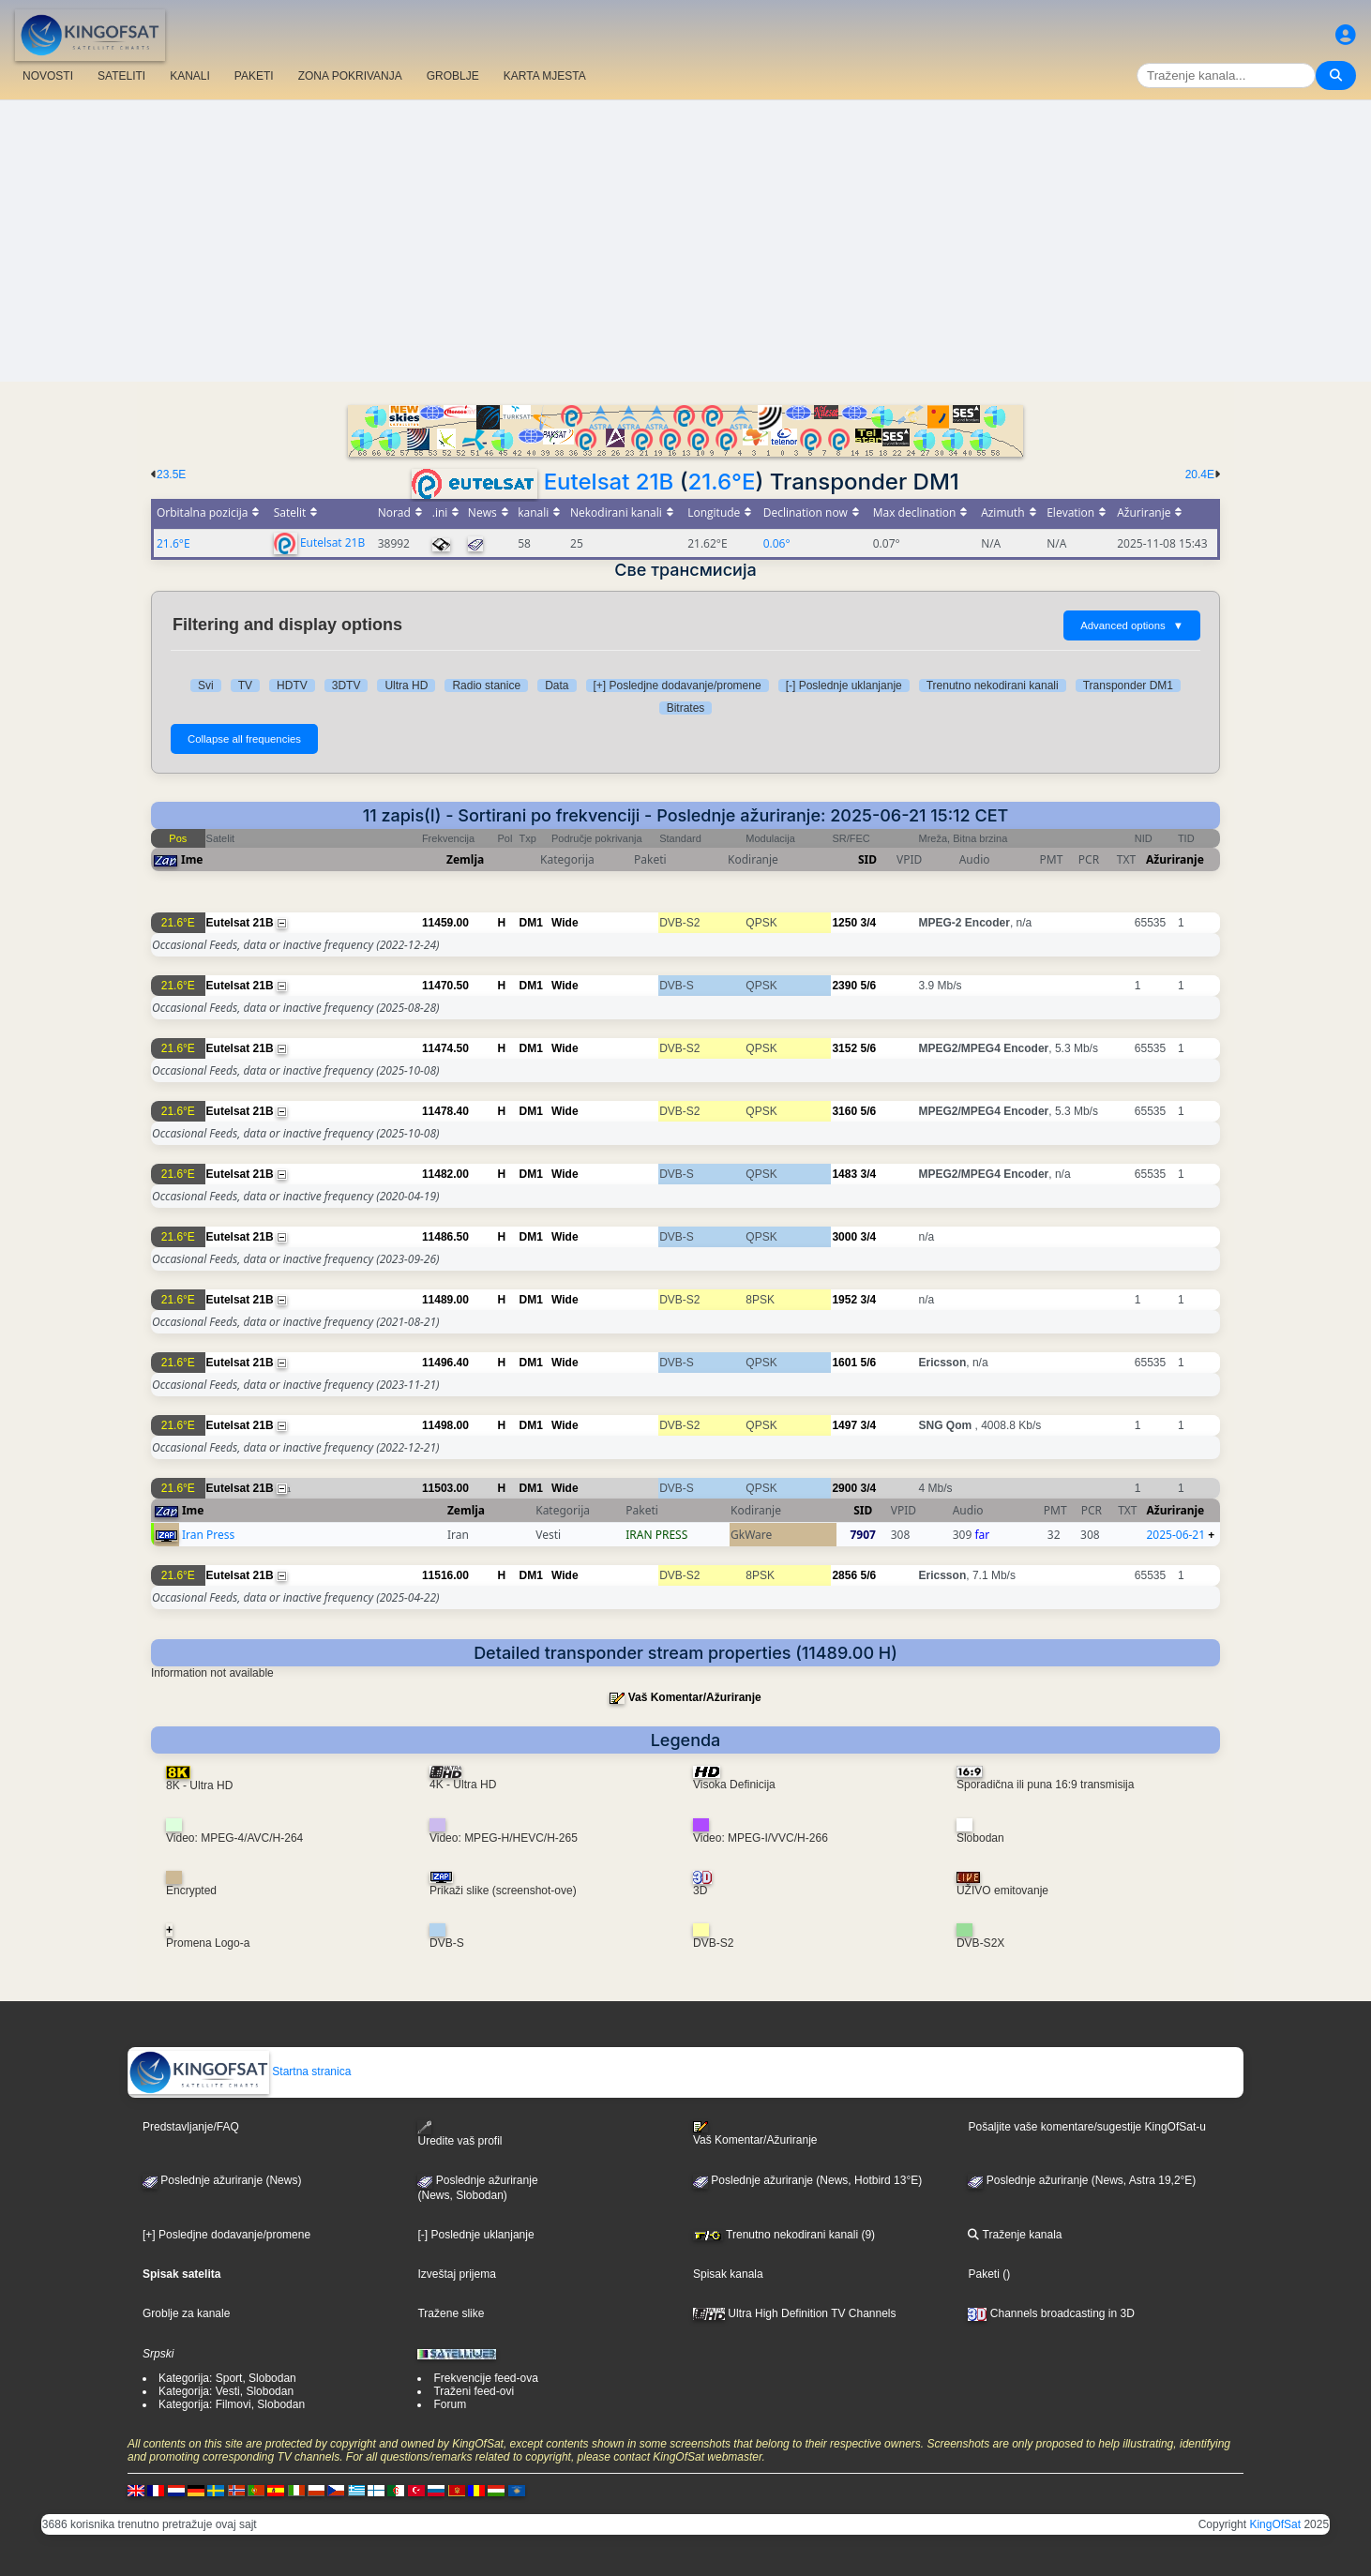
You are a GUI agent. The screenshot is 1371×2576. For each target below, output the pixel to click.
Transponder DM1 (1128, 685)
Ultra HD (406, 685)
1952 (844, 1299)
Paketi (983, 2274)
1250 (844, 922)
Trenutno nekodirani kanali (993, 685)
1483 (844, 1174)
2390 (844, 985)
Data (556, 685)
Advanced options (1131, 625)
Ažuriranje (1175, 859)
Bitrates (686, 708)
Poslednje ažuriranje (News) (222, 2180)
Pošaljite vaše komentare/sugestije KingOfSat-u (1086, 2126)
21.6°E (722, 481)
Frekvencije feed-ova (485, 2378)
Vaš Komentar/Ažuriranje (694, 1697)
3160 (844, 1111)
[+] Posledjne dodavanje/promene (677, 685)
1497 (844, 1425)
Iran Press (208, 1535)
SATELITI (121, 76)
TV (245, 685)
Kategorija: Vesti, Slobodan (226, 2391)
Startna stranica (239, 2071)
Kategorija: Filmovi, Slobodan (231, 2404)
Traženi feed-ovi (473, 2391)
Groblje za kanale (186, 2313)
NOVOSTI (48, 76)
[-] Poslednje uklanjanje (844, 685)
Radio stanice (486, 685)
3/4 (868, 922)
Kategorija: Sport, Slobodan (227, 2378)
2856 (844, 1575)
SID (867, 859)
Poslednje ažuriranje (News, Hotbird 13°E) (807, 2180)
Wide (565, 922)
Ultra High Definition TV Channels (794, 2313)
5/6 (868, 985)
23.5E (171, 474)
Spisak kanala (728, 2274)
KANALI (190, 76)
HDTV (292, 685)
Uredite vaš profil (459, 2133)
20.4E (1199, 474)
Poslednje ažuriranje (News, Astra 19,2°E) (1082, 2180)
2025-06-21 (1175, 1535)
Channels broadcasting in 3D (1051, 2313)
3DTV (346, 685)
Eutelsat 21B (609, 481)
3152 (844, 1048)
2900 (844, 1488)
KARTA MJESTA (545, 76)
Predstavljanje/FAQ (191, 2126)
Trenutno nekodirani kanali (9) (784, 2234)
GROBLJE (453, 76)
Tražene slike (450, 2313)
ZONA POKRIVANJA (350, 76)
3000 (844, 1236)
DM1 (531, 922)
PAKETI (254, 76)
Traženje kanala (1015, 2234)
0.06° (777, 543)
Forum (449, 2404)
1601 (844, 1362)
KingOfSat (1275, 2524)
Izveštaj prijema (456, 2274)
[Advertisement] (685, 241)
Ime (192, 859)
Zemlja (465, 859)
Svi (206, 685)
